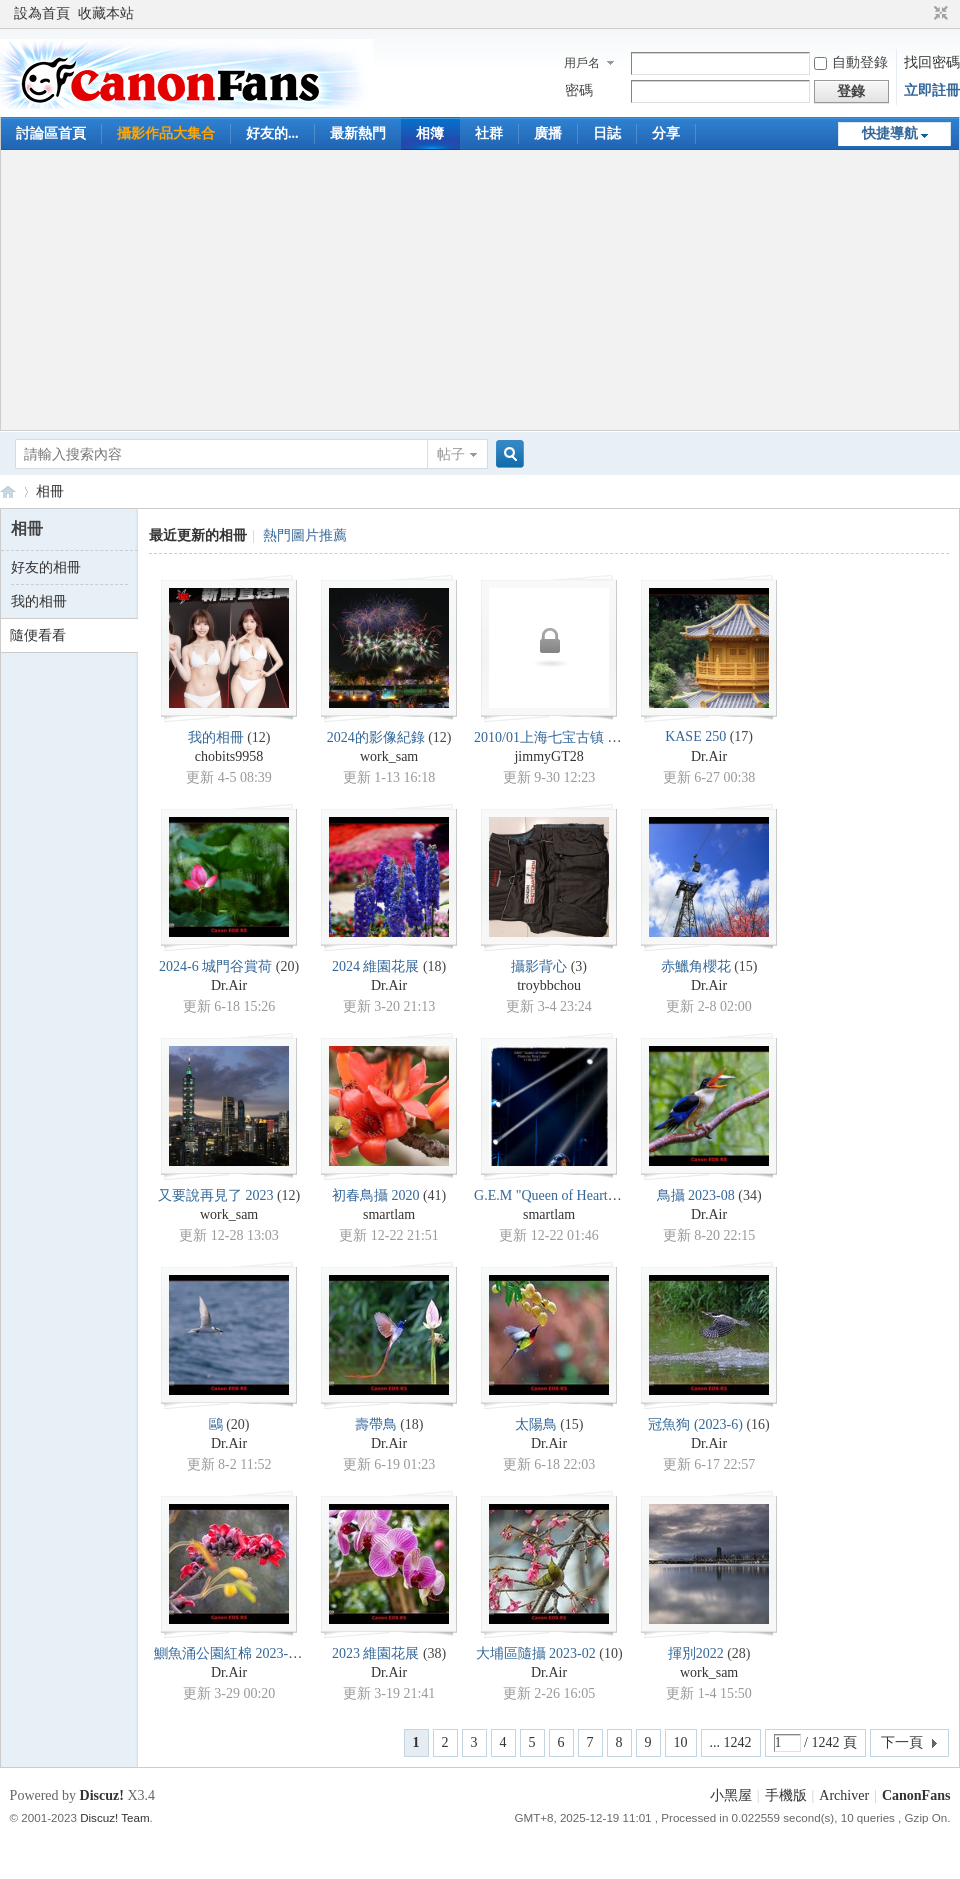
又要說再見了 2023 (216, 1195)
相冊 (50, 491)
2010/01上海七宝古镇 (539, 737)
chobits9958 (229, 756)
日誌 (607, 133)
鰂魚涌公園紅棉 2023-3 (224, 1653)
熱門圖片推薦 (305, 535)
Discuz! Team (114, 1817)
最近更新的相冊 (198, 535)
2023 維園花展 (376, 1653)
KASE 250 (695, 736)
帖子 (451, 454)
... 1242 (731, 1742)
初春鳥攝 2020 (376, 1195)
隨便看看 (38, 635)
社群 (489, 133)
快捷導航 (890, 133)
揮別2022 (696, 1653)
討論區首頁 (51, 133)
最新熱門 (358, 133)
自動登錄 (851, 62)
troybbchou (549, 985)
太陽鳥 (536, 1424)
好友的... (272, 133)
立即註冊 (932, 90)
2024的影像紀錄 (376, 737)
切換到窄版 (938, 14)
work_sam (389, 756)
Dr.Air (709, 756)
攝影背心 (539, 966)
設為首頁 (42, 13)
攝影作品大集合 (166, 133)
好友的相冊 (46, 567)
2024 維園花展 (376, 966)
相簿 (430, 133)
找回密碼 (932, 62)
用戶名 (582, 63)
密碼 (579, 90)
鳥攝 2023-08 (696, 1195)
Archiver (844, 1795)
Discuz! (102, 1795)
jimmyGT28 (548, 756)
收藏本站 (106, 13)
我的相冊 (39, 601)
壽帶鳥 (376, 1424)
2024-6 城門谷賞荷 (215, 966)
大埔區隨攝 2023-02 (536, 1653)
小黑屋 (731, 1795)
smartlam (389, 1214)
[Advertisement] (480, 290)
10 (681, 1742)
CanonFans (8, 491)
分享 (666, 133)
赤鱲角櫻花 (696, 966)
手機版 (786, 1795)
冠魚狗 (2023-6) (695, 1424)
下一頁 (902, 1742)
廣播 (548, 133)
